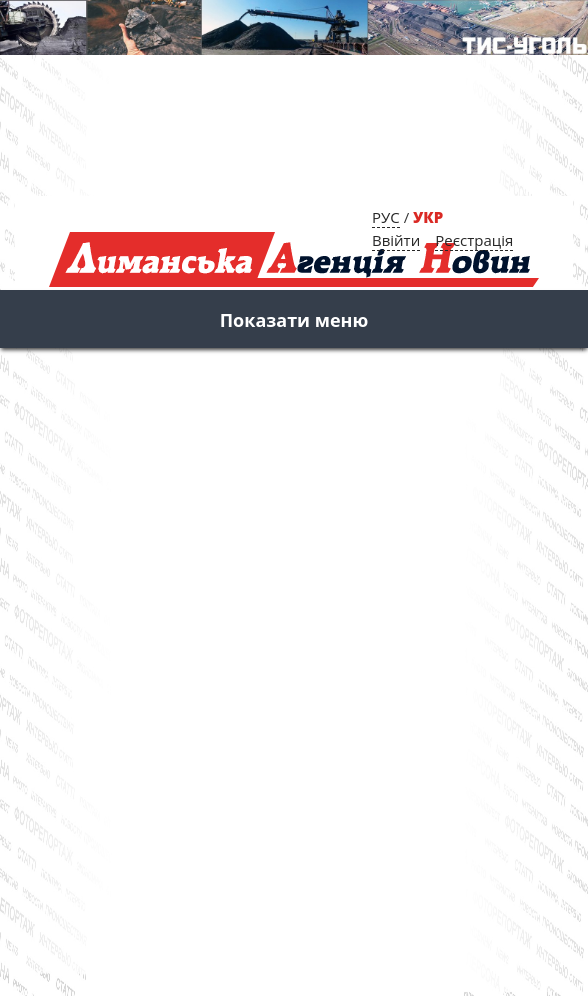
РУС (386, 217)
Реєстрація (474, 240)
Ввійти (396, 240)
